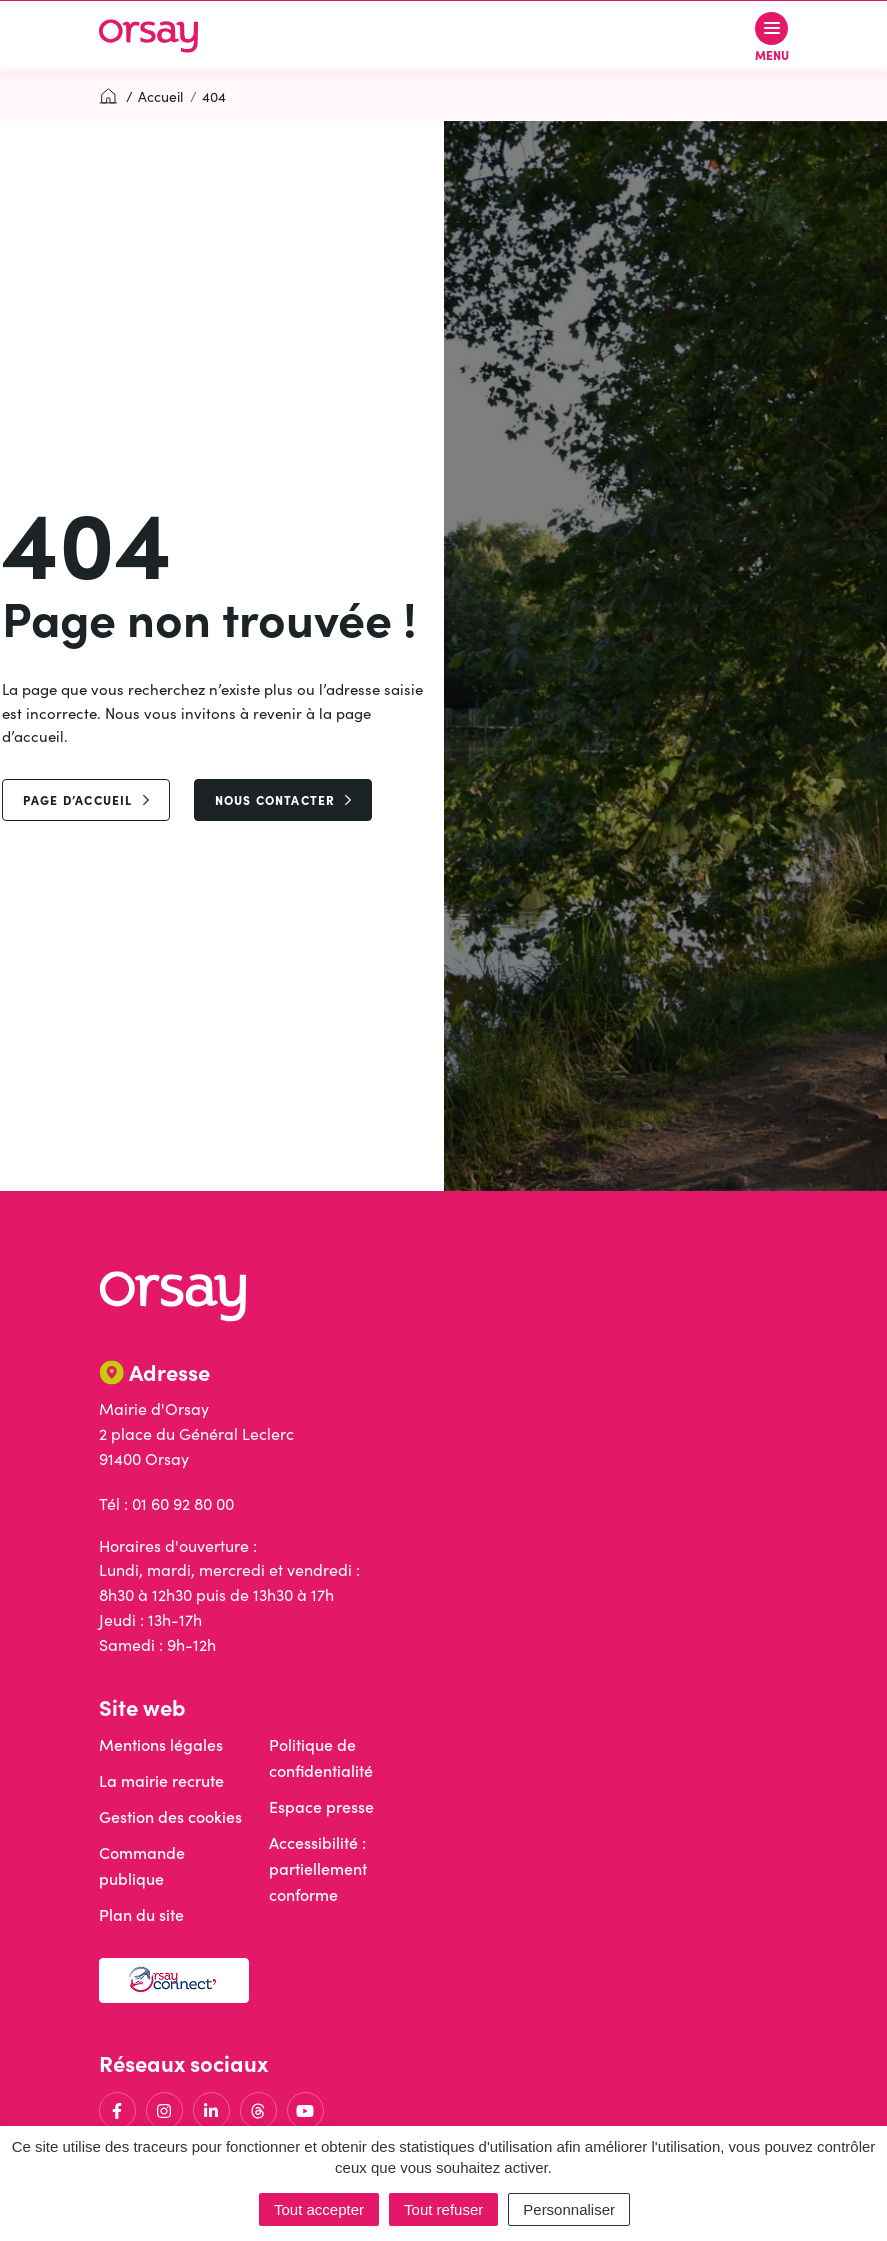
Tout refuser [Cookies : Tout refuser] (443, 2209)
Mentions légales (161, 1744)
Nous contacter (283, 799)
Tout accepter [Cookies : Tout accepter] (319, 2209)
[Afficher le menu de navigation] (772, 36)
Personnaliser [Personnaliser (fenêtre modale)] (569, 2209)
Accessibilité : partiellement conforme (318, 1868)
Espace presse (321, 1806)
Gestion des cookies (170, 1816)
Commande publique (142, 1865)
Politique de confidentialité (321, 1757)
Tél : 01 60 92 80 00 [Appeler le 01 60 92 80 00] (166, 1503)
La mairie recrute (161, 1780)
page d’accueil (86, 799)
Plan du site (141, 1914)
